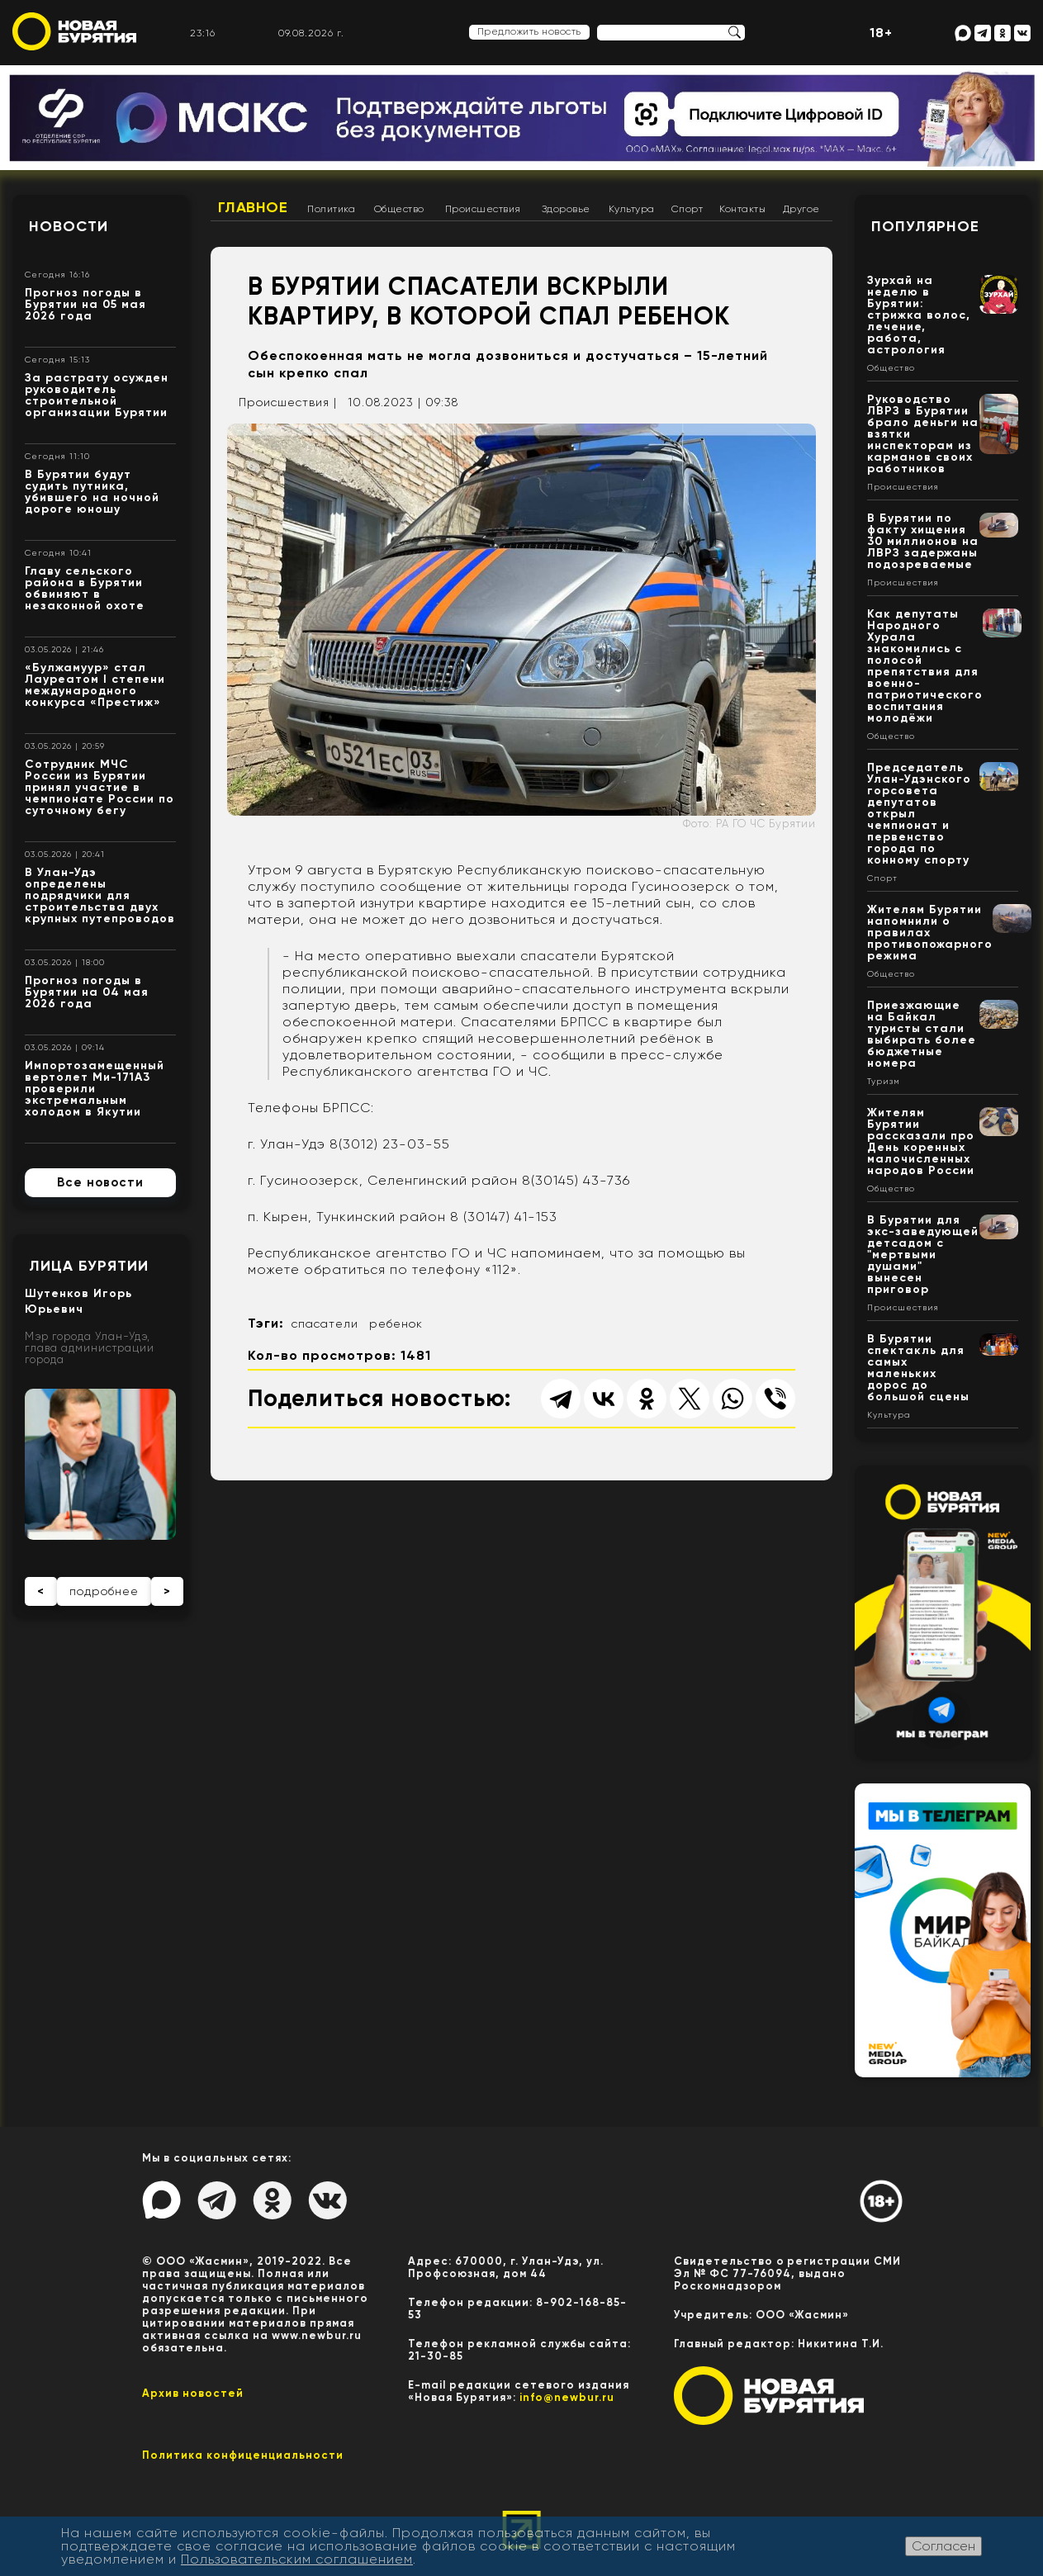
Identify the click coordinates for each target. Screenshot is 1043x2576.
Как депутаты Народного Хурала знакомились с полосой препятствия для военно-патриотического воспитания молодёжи (925, 666)
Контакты (742, 209)
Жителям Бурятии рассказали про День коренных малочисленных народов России (920, 1141)
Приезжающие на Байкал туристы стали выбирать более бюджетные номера (921, 1034)
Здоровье (566, 209)
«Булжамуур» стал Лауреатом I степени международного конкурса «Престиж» (95, 685)
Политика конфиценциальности (243, 2455)
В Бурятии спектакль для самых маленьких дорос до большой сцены (918, 1368)
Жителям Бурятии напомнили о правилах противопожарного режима (930, 932)
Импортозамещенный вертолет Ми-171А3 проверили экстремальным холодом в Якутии (94, 1088)
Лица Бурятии (89, 1266)
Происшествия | (288, 402)
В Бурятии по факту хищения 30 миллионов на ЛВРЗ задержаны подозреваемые (923, 541)
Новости (68, 226)
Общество (399, 209)
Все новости (100, 1182)
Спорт (687, 209)
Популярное (925, 226)
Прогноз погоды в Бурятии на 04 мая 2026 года (87, 992)
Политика (331, 209)
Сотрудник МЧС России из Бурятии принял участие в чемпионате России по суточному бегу (99, 787)
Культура (632, 209)
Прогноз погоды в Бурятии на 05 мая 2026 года (85, 304)
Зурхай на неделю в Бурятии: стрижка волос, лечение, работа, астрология (918, 315)
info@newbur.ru (566, 2397)
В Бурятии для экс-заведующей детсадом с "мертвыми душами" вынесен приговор (923, 1254)
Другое (801, 209)
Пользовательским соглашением (297, 2559)
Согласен (943, 2546)
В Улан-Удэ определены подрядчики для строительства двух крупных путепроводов (100, 895)
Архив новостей (193, 2393)
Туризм (883, 1081)
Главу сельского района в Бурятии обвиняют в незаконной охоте (85, 588)
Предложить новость (529, 31)
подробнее (104, 1591)
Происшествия (483, 209)
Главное (253, 207)
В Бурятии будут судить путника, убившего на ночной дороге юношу (92, 491)
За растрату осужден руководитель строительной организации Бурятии (96, 395)
